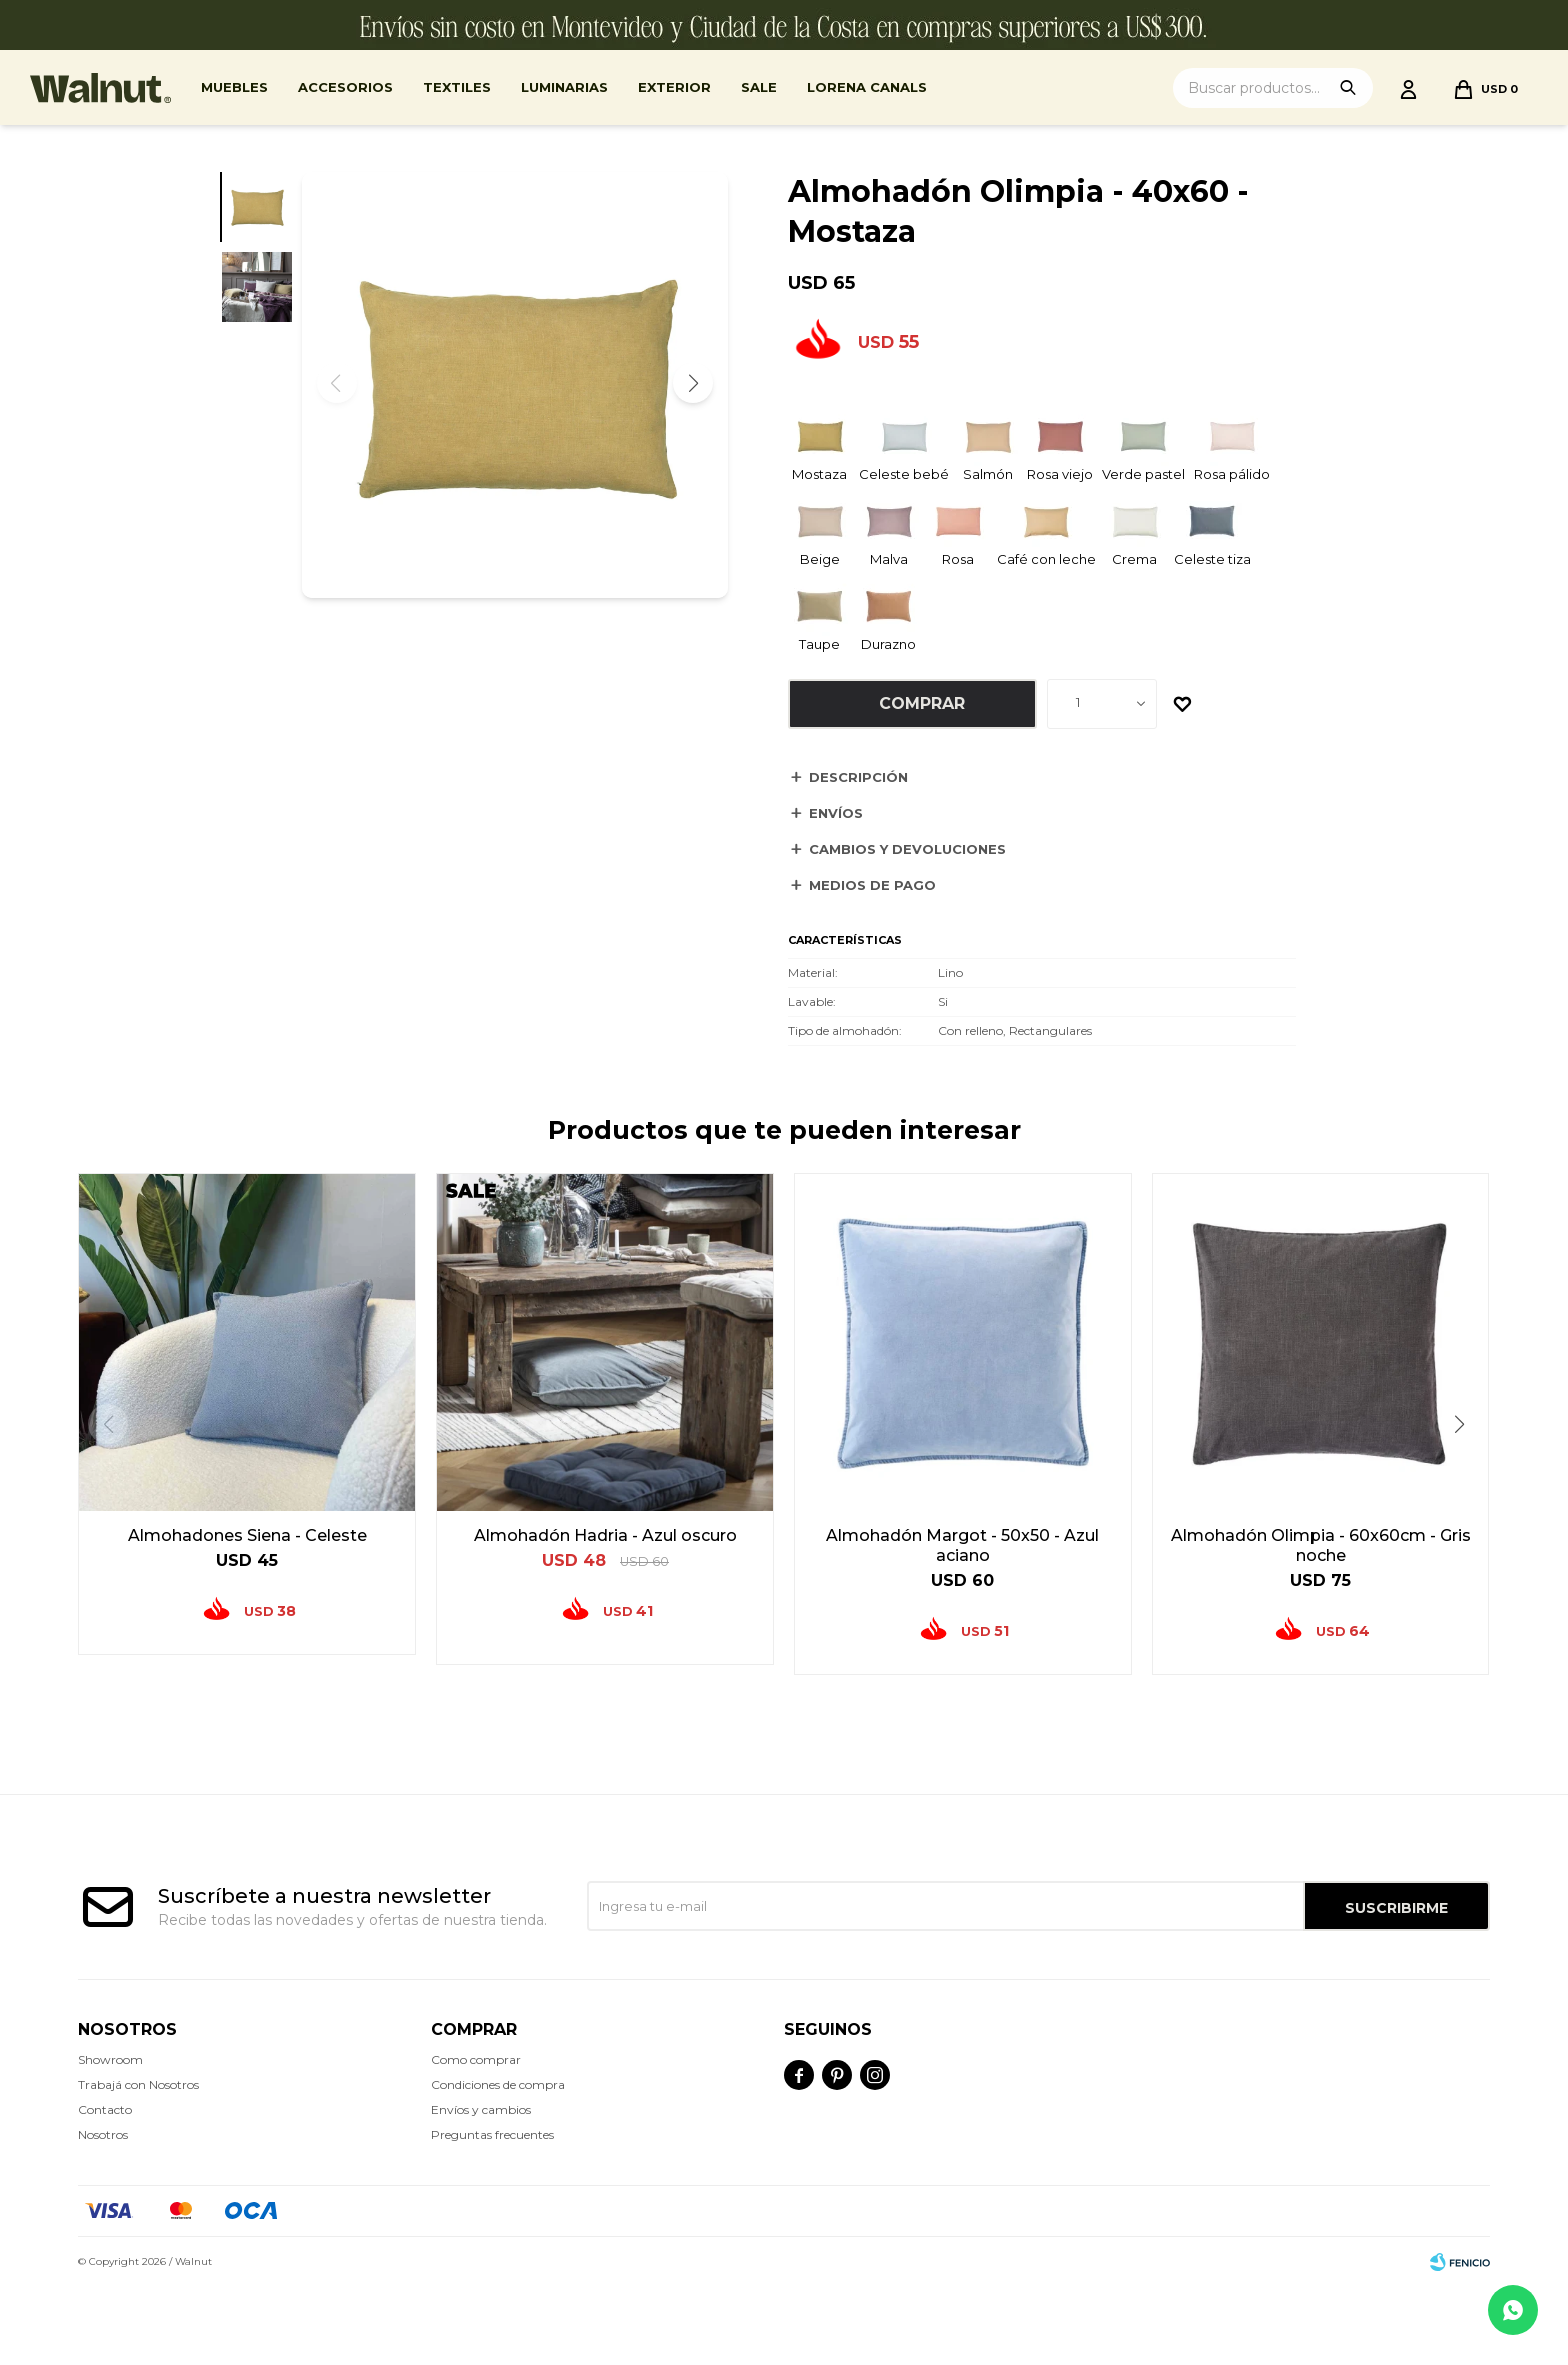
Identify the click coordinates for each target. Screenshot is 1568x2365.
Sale (759, 87)
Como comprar (476, 2059)
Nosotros (103, 2134)
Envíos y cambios (481, 2109)
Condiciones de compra (498, 2084)
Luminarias (564, 87)
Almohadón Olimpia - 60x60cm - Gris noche (1321, 1545)
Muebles (234, 87)
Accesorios (345, 87)
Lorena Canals (867, 87)
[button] (693, 383)
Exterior (674, 87)
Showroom (110, 2059)
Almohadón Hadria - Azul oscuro (605, 1535)
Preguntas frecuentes (492, 2134)
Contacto (105, 2109)
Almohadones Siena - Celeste (247, 1535)
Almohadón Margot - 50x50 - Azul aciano (962, 1545)
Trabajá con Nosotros (138, 2084)
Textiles (457, 87)
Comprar (922, 703)
